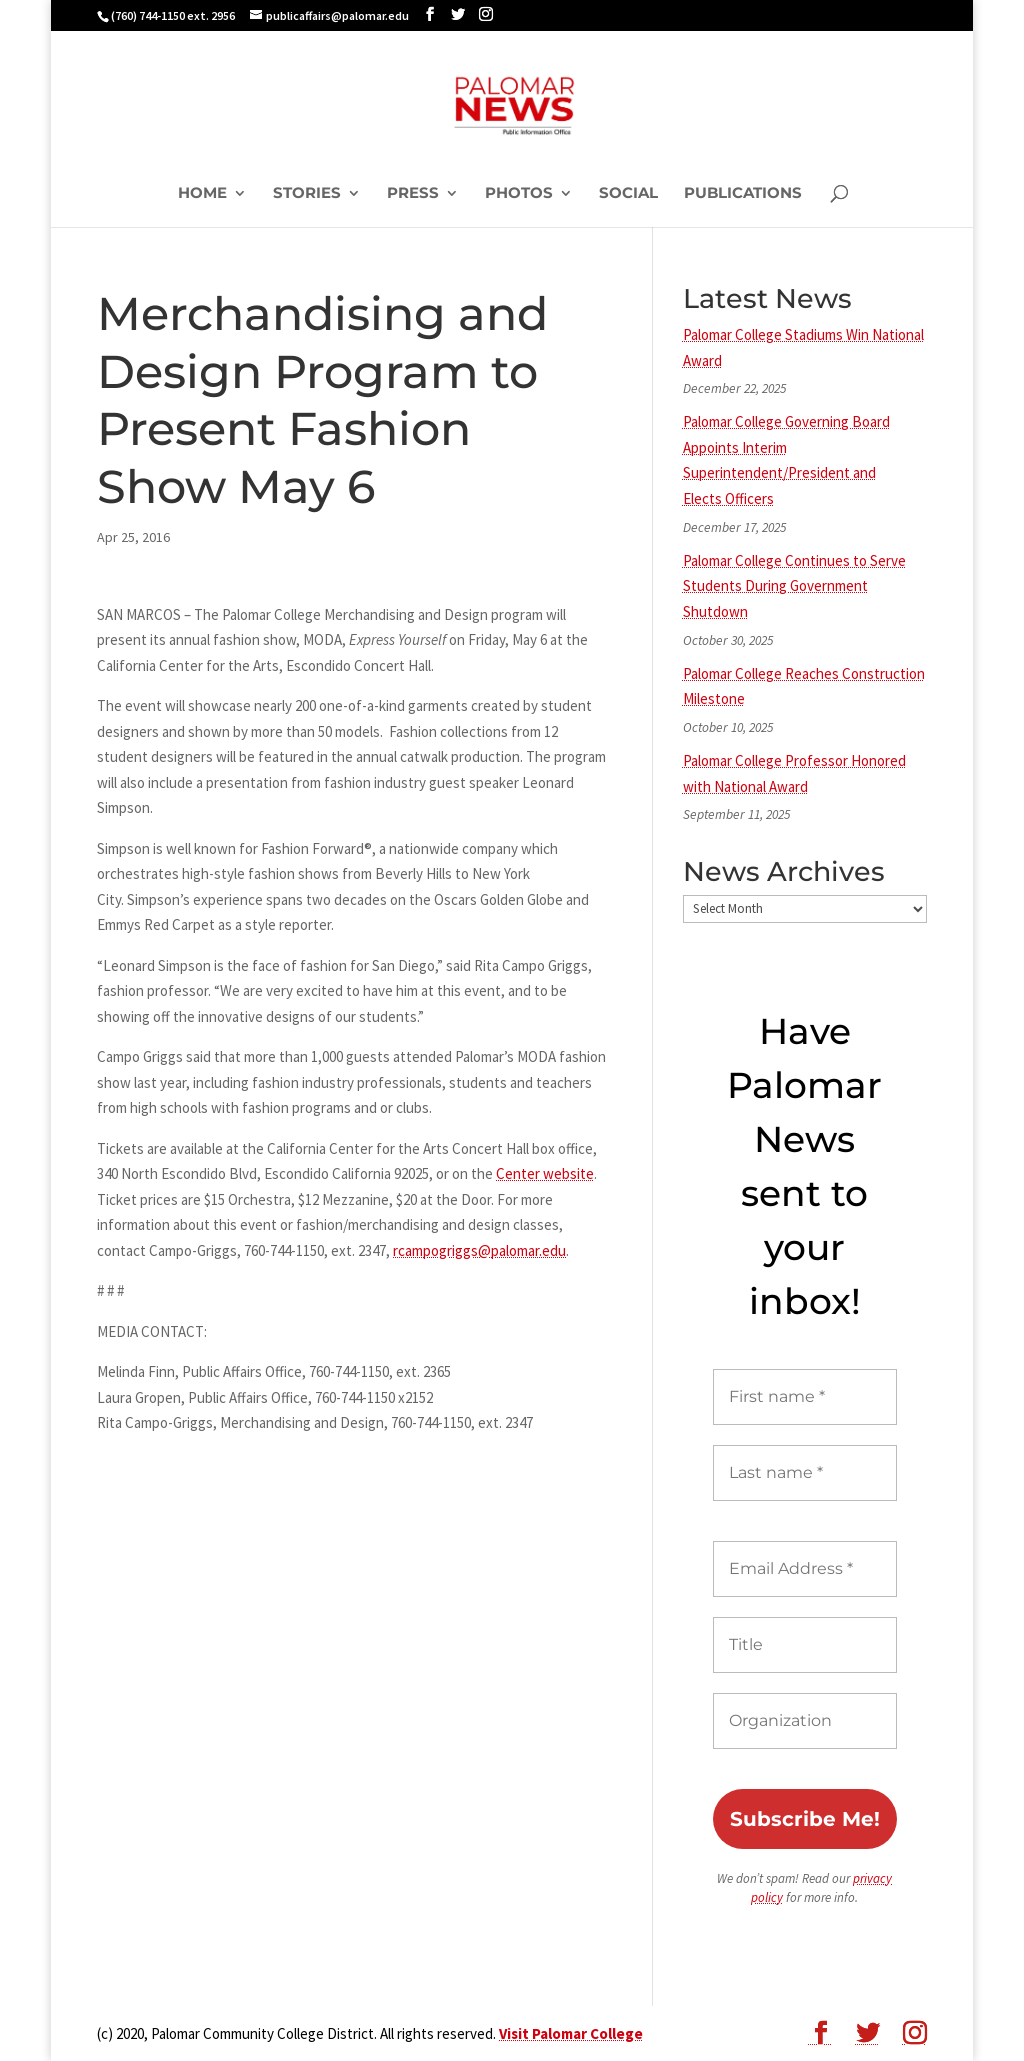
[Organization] (805, 1721)
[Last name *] (805, 1473)
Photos (519, 194)
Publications (743, 194)
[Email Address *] (805, 1569)
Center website (545, 1173)
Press (413, 194)
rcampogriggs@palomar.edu (479, 1250)
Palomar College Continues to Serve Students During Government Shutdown (794, 586)
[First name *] (805, 1397)
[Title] (805, 1645)
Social (628, 194)
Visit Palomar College (571, 2033)
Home (202, 194)
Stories (307, 194)
